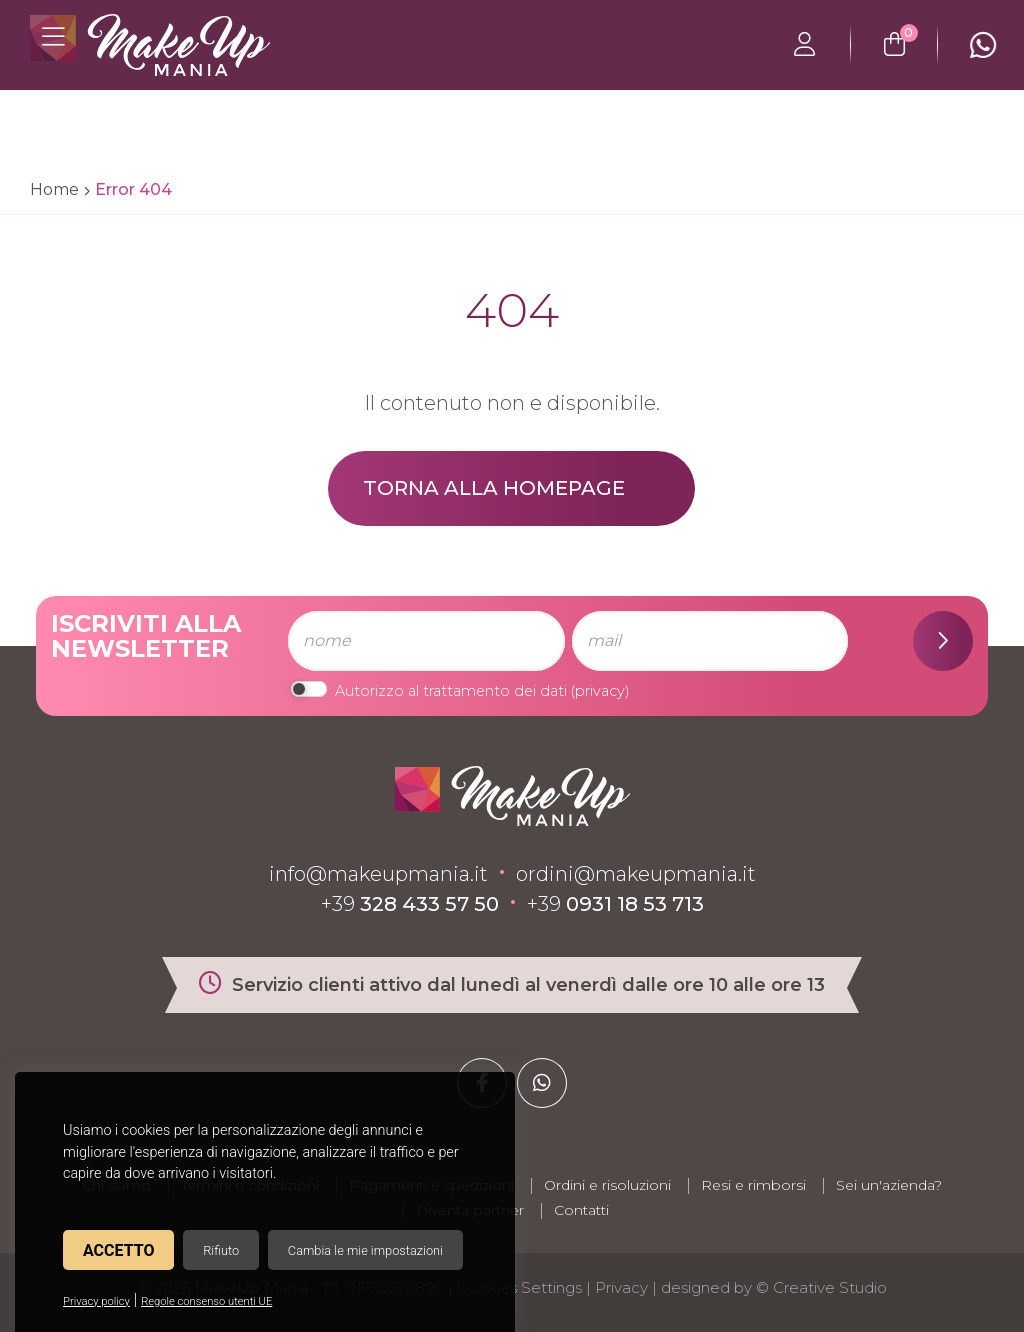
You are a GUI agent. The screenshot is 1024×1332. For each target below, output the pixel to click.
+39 (410, 904)
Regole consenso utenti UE (206, 1301)
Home (54, 189)
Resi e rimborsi (753, 1185)
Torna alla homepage (494, 488)
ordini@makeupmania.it (636, 874)
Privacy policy (96, 1301)
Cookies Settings (519, 1287)
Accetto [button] (118, 1250)
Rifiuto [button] (221, 1250)
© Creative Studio (821, 1287)
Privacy (621, 1287)
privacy (600, 691)
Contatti (581, 1210)
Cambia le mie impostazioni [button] (365, 1250)
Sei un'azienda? (889, 1185)
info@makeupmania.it (378, 874)
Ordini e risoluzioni (607, 1185)
